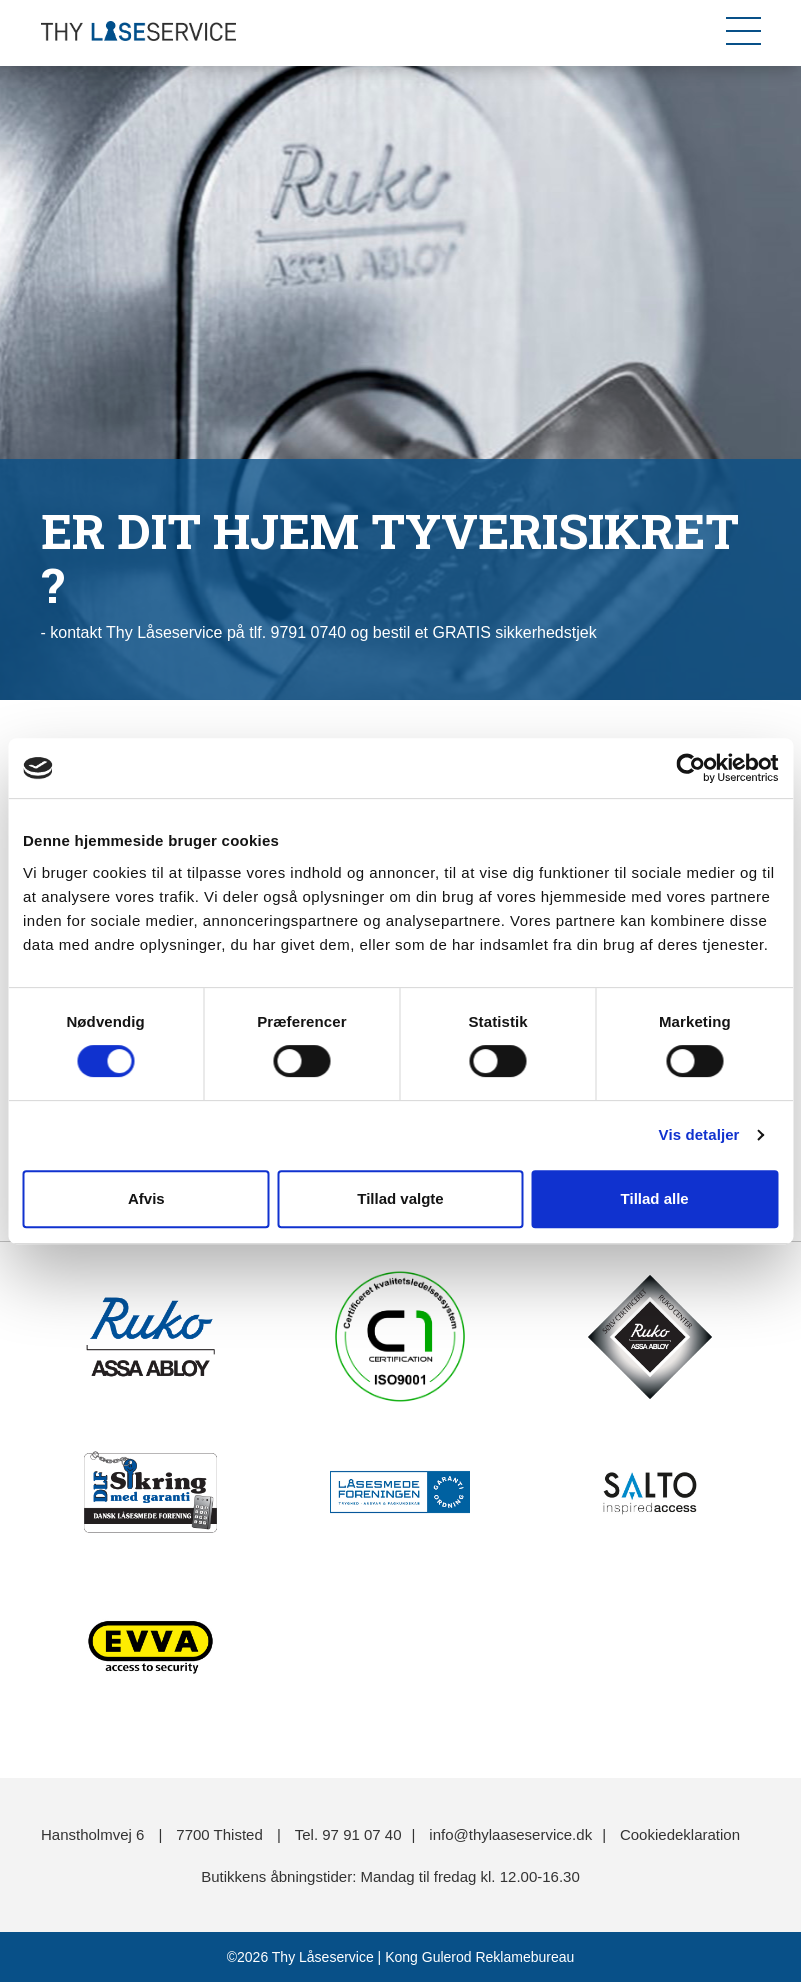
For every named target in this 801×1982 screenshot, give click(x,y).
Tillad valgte (400, 1198)
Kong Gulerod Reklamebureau (477, 1957)
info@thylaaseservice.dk (510, 1834)
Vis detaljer (699, 1134)
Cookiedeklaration (680, 1834)
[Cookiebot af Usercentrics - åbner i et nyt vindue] (690, 768)
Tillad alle (655, 1198)
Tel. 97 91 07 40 (348, 1834)
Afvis (146, 1198)
